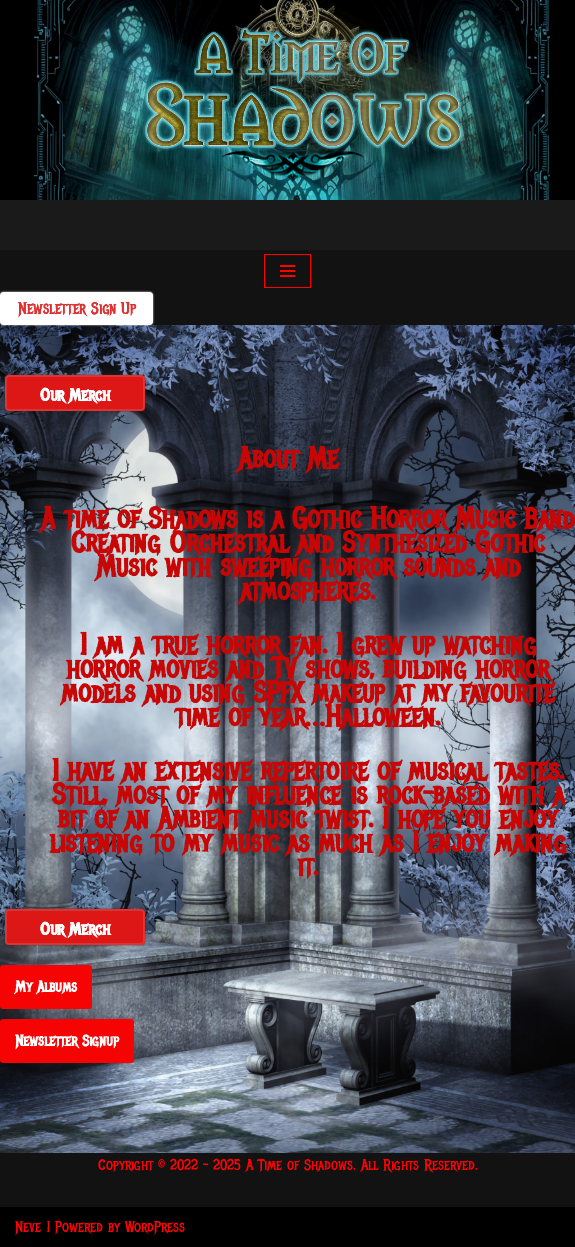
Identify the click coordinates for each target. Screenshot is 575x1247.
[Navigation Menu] (287, 271)
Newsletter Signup (67, 1041)
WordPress (155, 1227)
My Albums (46, 987)
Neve (28, 1227)
